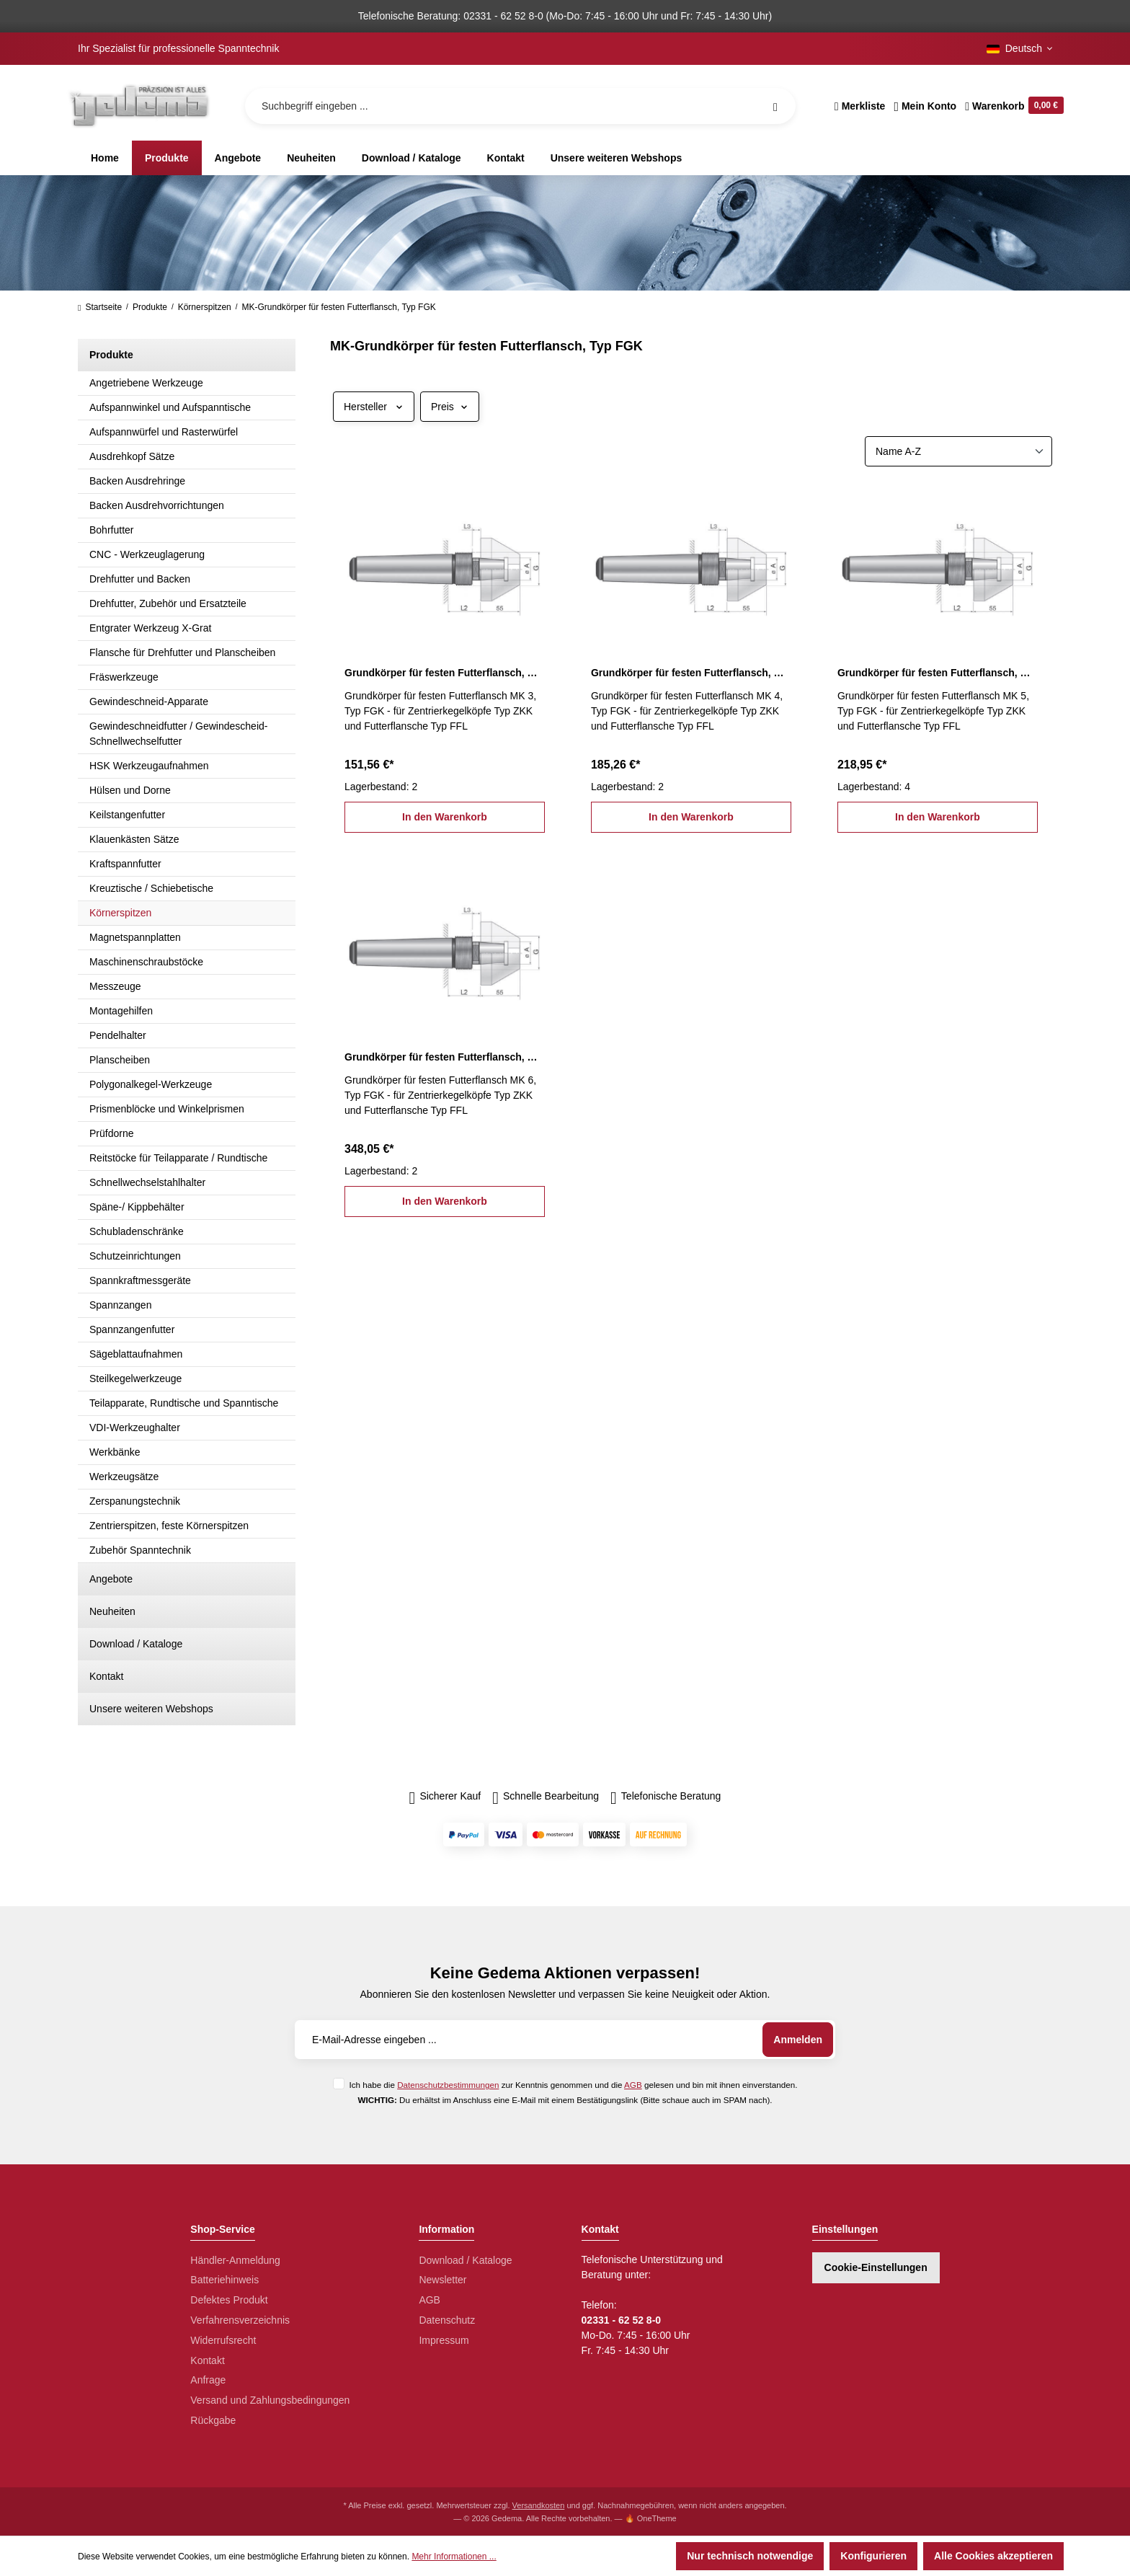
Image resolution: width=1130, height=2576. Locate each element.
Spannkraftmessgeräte (140, 1280)
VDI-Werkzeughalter (134, 1427)
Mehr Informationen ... (453, 2556)
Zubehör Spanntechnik (140, 1550)
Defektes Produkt (228, 2300)
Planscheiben (119, 1060)
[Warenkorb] (1012, 106)
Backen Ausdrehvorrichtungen (156, 505)
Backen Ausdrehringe (137, 481)
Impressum (443, 2340)
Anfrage (208, 2380)
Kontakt (106, 1676)
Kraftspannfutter (125, 863)
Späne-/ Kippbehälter (136, 1207)
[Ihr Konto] (925, 106)
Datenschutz (447, 2320)
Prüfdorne (111, 1133)
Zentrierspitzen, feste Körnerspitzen (169, 1525)
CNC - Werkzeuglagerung (147, 554)
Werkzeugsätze (124, 1476)
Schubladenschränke (136, 1231)
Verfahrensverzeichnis (240, 2320)
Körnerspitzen (120, 913)
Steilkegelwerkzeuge (135, 1378)
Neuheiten (112, 1611)
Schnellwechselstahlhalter (147, 1182)
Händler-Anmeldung (235, 2260)
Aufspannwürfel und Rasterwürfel (163, 432)
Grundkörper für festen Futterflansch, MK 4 (691, 672)
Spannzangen (120, 1305)
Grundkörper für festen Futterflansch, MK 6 (444, 1057)
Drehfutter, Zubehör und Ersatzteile (167, 603)
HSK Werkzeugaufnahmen (149, 765)
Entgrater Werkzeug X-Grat (150, 628)
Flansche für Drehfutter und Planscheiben (182, 652)
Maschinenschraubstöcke (146, 962)
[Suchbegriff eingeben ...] (520, 106)
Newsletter (442, 2279)
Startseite (100, 307)
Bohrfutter (111, 530)
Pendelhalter (117, 1035)
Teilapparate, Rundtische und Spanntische (183, 1403)
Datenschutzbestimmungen (448, 2084)
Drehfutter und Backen (139, 579)
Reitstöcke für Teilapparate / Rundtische (178, 1158)
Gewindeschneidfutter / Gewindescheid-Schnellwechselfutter (178, 733)
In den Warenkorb (444, 817)
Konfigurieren (873, 2556)
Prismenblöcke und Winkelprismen (166, 1109)
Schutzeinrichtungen (135, 1256)
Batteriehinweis (224, 2279)
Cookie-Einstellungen (875, 2267)
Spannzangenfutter (131, 1329)
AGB (633, 2084)
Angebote (111, 1579)
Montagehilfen (121, 1011)
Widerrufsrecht (223, 2340)
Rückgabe (213, 2420)
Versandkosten (538, 2505)
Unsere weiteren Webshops (151, 1708)
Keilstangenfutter (127, 814)
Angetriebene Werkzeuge (146, 383)
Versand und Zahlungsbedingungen (270, 2400)
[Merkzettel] (860, 106)
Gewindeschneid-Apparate (148, 701)
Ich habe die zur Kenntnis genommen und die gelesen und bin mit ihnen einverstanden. (573, 2084)
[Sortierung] (958, 451)
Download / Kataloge (135, 1644)
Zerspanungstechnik (134, 1501)
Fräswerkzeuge (124, 677)
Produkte (111, 354)
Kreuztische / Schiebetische (151, 888)
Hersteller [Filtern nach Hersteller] (374, 406)
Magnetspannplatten (135, 937)
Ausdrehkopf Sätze (131, 456)
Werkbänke (115, 1452)
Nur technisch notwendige (750, 2556)
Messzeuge (115, 986)
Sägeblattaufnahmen (135, 1354)
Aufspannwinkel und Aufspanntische (170, 407)
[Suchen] (775, 106)
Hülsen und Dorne (130, 790)
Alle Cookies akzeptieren (993, 2556)
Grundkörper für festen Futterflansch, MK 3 (444, 672)
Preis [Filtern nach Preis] (449, 406)
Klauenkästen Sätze (134, 839)
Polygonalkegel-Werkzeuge (150, 1084)
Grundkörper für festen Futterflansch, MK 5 (937, 672)
